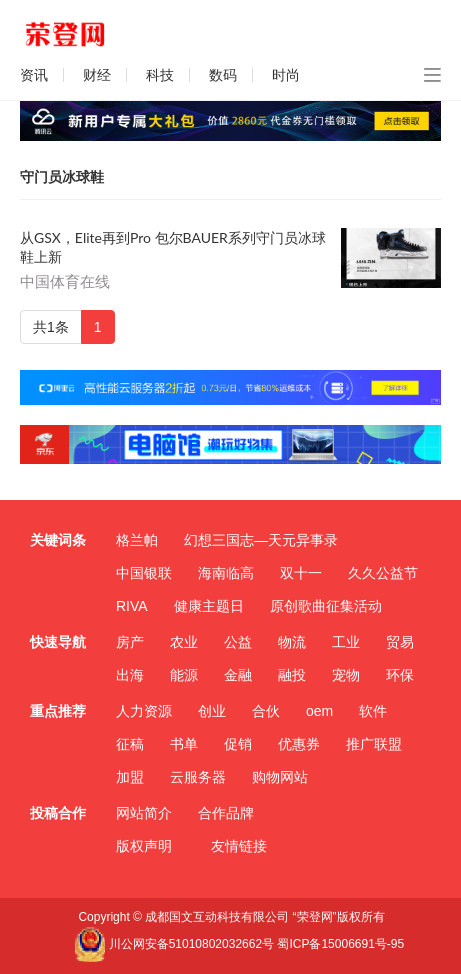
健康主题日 (209, 606)
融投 (292, 675)
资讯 (34, 75)
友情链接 (239, 846)
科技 (160, 75)
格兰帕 (137, 540)
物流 (292, 642)
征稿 (130, 744)
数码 (223, 75)
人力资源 (144, 711)
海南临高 (226, 573)
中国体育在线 (65, 282)
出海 (130, 675)
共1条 (51, 327)
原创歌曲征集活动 (326, 606)
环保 (400, 675)
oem (319, 711)
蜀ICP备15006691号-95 (340, 944)
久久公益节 (383, 573)
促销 (238, 744)
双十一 (301, 573)
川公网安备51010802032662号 (174, 944)
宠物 (346, 675)
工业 (346, 642)
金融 (238, 675)
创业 (212, 711)
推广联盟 (374, 744)
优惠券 (299, 744)
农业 (184, 642)
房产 (130, 642)
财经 (97, 75)
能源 (184, 675)
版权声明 (144, 846)
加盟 (130, 777)
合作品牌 (226, 813)
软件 (373, 711)
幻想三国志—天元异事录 (261, 540)
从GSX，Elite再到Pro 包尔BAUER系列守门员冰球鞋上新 (173, 247)
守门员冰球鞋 (62, 177)
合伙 (266, 711)
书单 (184, 744)
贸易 (400, 642)
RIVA (132, 606)
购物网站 (280, 777)
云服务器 (198, 777)
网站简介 (144, 813)
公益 (238, 642)
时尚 (286, 75)
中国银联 (144, 573)
